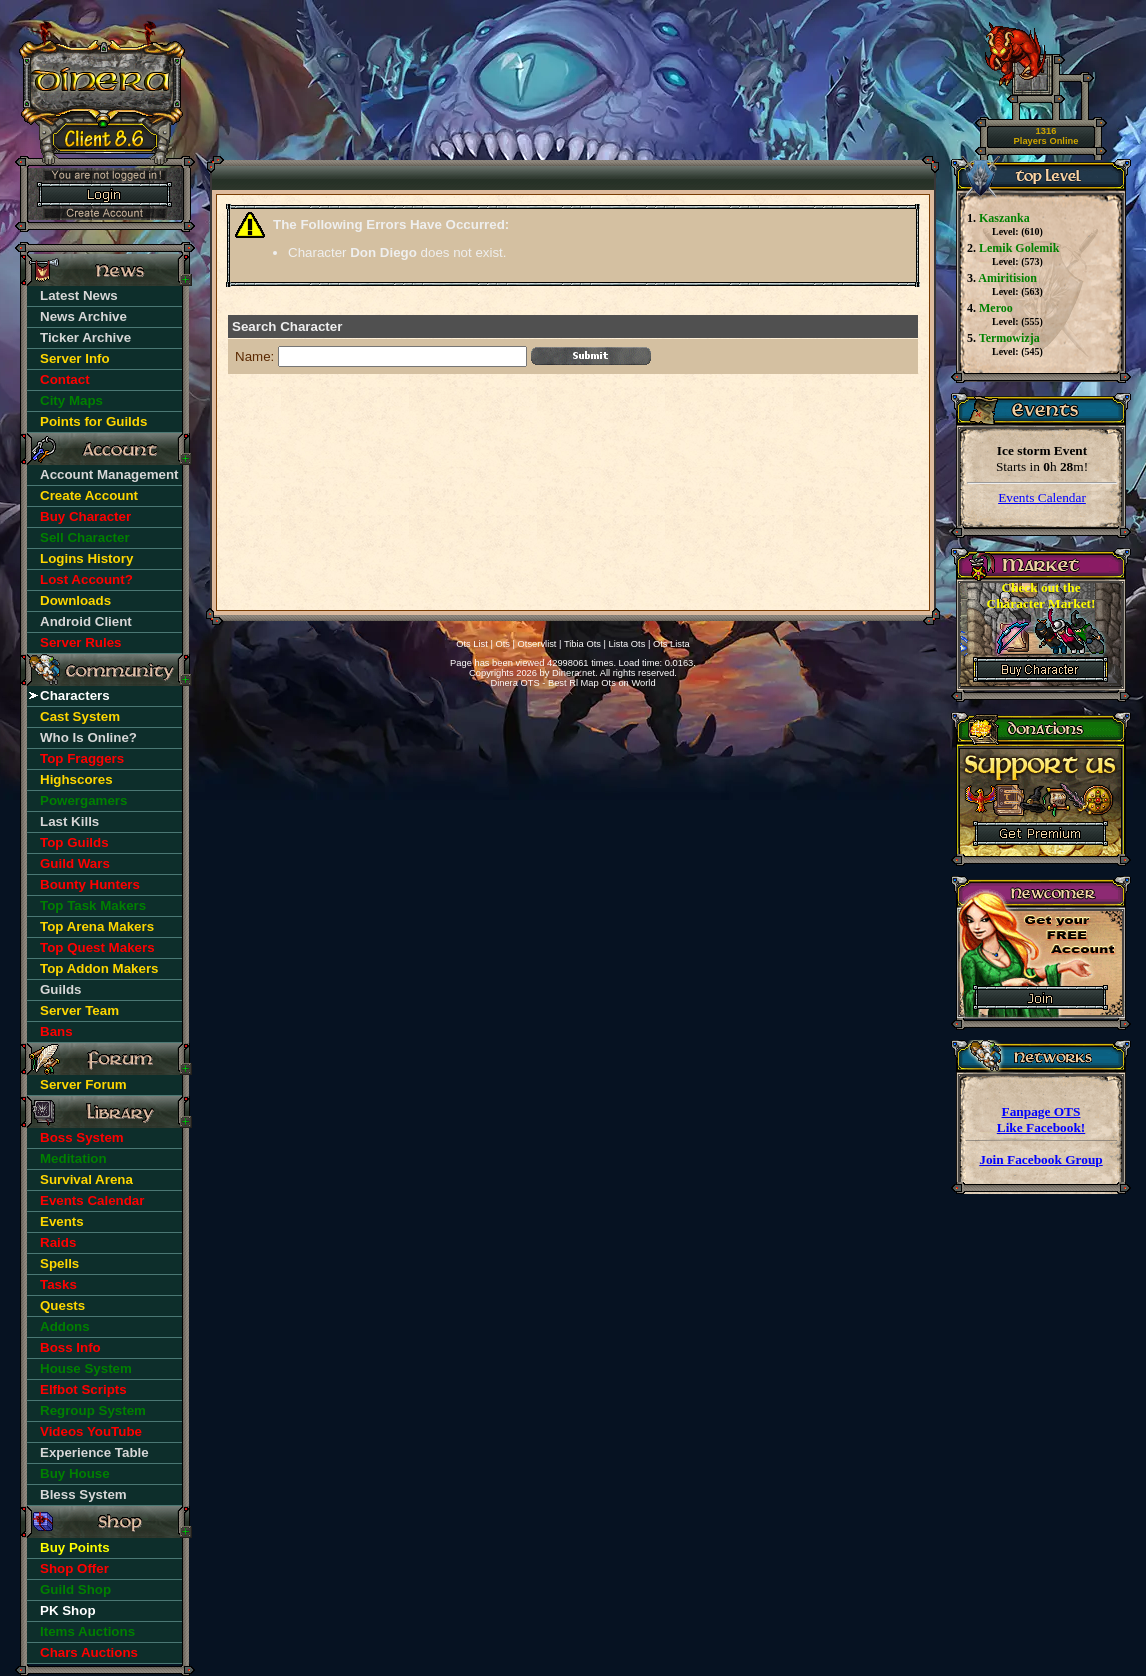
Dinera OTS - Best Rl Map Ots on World (572, 683)
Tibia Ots (582, 644)
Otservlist (537, 644)
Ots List (472, 644)
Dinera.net (573, 673)
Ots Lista (671, 644)
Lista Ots (627, 644)
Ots (502, 644)
